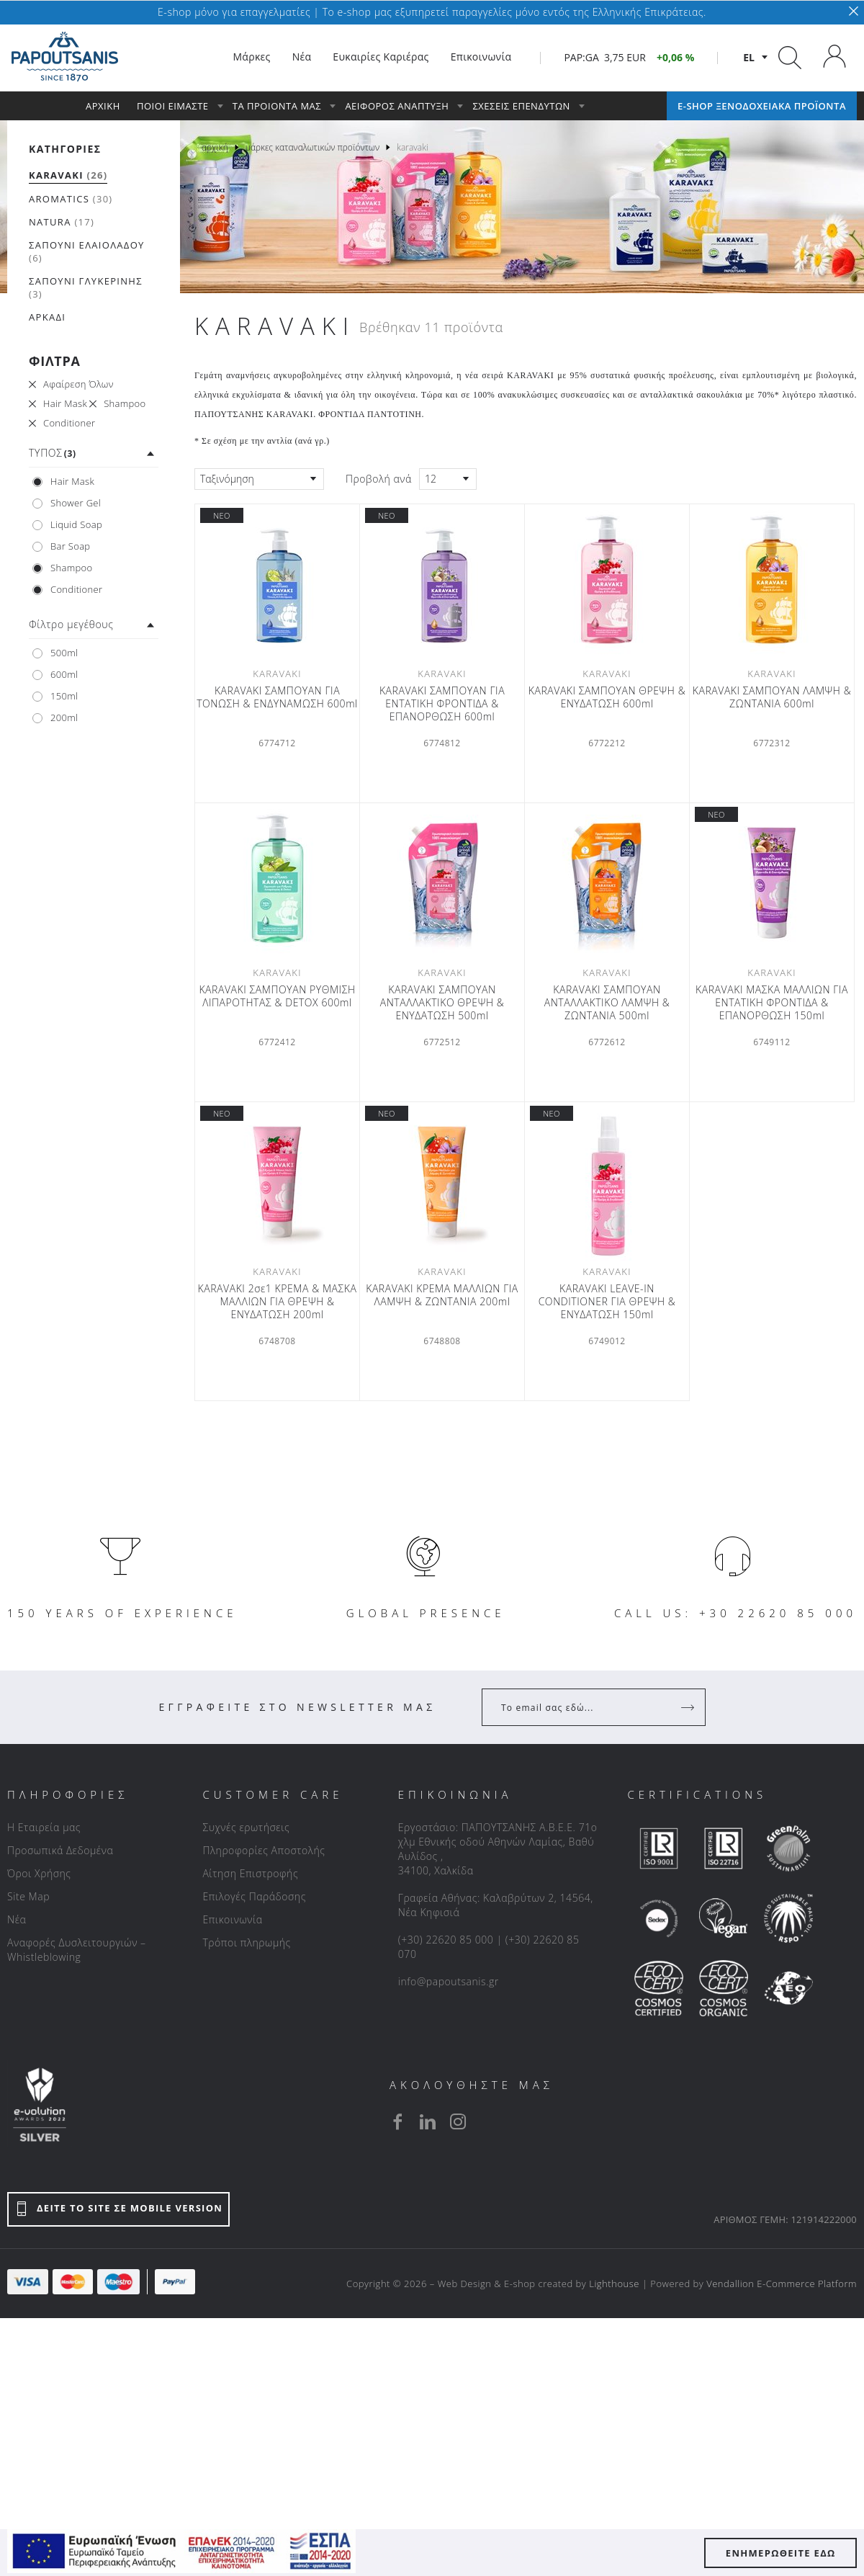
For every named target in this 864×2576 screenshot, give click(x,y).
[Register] (689, 1707)
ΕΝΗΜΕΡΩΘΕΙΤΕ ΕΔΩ (781, 2552)
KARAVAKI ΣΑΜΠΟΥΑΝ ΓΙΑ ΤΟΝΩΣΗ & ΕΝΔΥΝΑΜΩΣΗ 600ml (277, 697)
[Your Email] (583, 1707)
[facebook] (397, 2121)
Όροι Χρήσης (39, 1873)
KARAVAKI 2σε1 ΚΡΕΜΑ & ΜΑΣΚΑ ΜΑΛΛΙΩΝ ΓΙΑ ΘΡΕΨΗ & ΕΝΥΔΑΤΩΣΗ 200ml (277, 1301)
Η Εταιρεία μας (44, 1827)
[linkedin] (428, 2121)
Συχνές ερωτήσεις (245, 1827)
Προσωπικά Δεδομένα (60, 1850)
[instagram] (458, 2121)
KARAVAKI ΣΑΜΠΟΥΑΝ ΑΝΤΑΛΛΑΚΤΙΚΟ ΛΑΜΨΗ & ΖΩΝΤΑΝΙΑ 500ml (607, 1002)
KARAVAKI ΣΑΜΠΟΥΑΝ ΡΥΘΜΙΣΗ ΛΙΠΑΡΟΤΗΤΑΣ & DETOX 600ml (277, 996)
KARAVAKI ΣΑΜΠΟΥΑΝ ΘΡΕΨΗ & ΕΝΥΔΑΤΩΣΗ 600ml (607, 697)
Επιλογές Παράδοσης (254, 1896)
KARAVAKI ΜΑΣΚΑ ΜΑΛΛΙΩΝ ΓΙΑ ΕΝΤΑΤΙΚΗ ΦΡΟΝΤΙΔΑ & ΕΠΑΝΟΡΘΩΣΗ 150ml (772, 1002)
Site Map (28, 1896)
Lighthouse (614, 2283)
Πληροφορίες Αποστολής (263, 1850)
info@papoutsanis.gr (448, 1981)
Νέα (16, 1919)
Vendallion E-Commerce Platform (781, 2283)
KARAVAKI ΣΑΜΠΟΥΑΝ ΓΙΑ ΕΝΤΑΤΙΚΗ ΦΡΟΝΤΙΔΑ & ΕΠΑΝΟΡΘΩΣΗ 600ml (442, 703)
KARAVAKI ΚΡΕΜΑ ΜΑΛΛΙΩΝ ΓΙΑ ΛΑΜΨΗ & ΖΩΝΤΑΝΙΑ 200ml (442, 1295)
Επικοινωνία (232, 1919)
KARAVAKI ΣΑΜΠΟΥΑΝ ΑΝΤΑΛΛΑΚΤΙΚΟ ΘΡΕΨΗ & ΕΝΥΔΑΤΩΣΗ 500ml (442, 1002)
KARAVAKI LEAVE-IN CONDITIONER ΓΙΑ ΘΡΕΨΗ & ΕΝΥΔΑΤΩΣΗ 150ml (607, 1301)
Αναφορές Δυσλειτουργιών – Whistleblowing (76, 1950)
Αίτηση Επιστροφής (250, 1873)
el (749, 57)
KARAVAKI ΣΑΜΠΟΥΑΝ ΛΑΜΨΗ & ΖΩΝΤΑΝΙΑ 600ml (772, 697)
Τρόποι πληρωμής (246, 1942)
